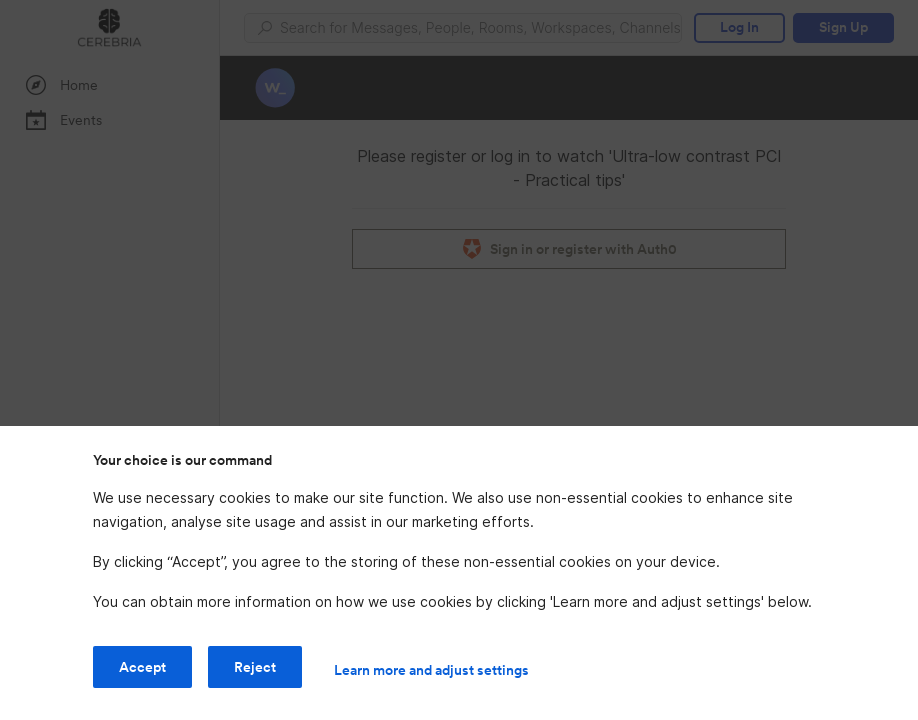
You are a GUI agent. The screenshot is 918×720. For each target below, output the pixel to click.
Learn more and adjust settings (431, 670)
